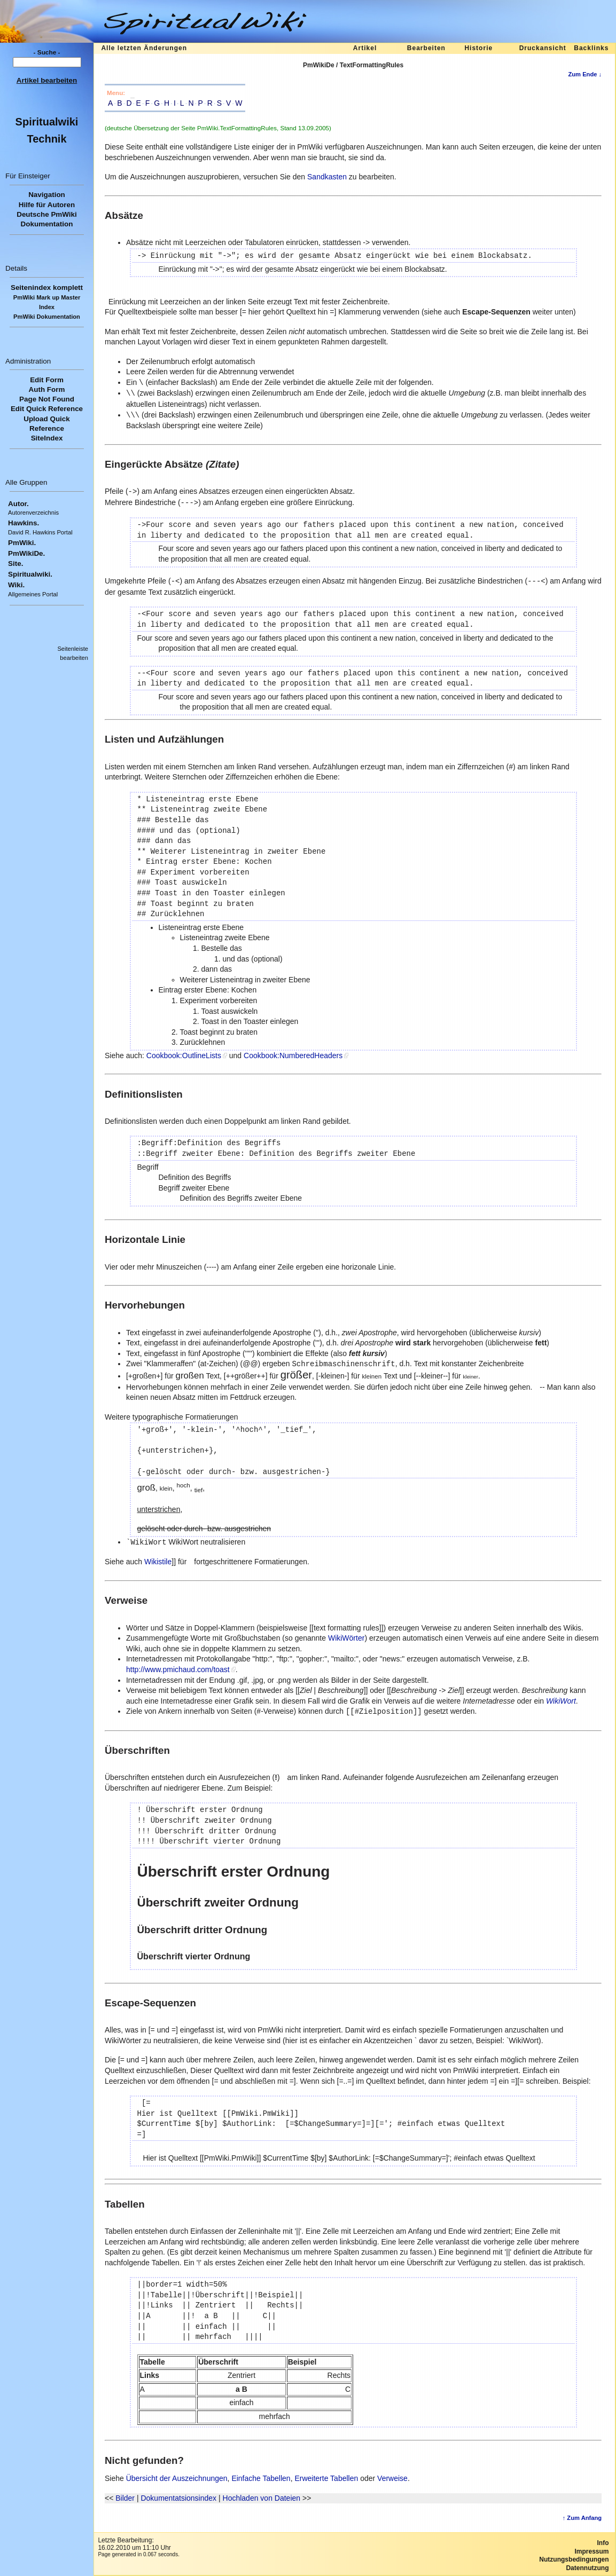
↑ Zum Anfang (582, 2518)
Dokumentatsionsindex (178, 2498)
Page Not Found (46, 399)
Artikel (365, 48)
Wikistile (157, 1561)
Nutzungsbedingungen (574, 2559)
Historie (478, 48)
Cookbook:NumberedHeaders (293, 1055)
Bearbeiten (426, 48)
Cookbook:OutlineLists (183, 1055)
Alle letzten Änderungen (144, 48)
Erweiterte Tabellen (326, 2478)
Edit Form (47, 380)
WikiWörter (346, 1638)
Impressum (591, 2551)
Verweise (392, 2478)
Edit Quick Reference (47, 409)
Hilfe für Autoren (47, 205)
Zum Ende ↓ (585, 74)
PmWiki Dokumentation (46, 316)
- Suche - (47, 52)
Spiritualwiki (47, 122)
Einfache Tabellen (260, 2478)
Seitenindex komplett (47, 287)
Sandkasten (327, 176)
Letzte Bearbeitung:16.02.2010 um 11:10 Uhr (134, 2543)
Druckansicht (542, 48)
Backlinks (591, 48)
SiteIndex (47, 438)
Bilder (125, 2498)
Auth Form (47, 389)
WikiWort (561, 1701)
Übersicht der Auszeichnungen (177, 2478)
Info (603, 2543)
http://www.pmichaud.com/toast (178, 1669)
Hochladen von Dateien (262, 2498)
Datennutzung (587, 2568)
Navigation (46, 195)
